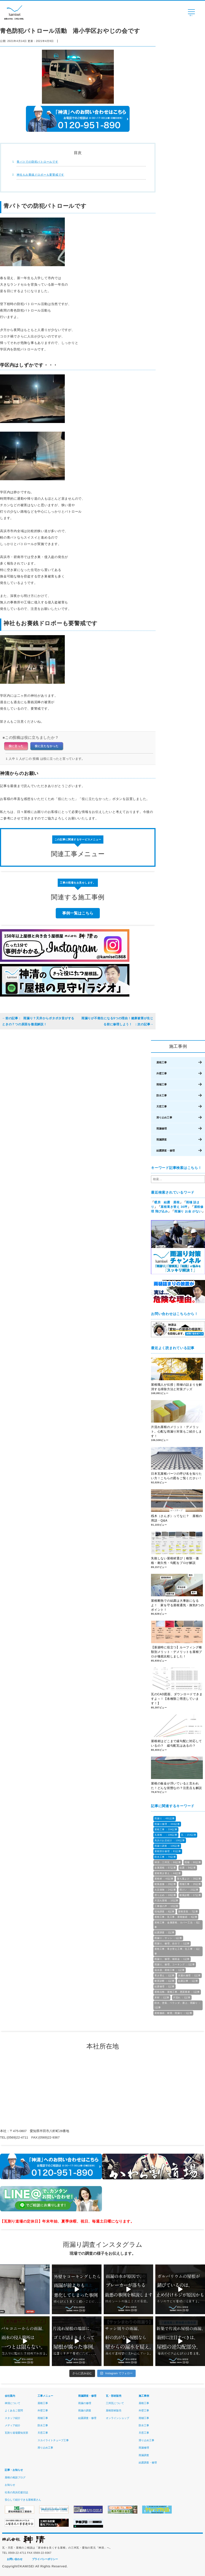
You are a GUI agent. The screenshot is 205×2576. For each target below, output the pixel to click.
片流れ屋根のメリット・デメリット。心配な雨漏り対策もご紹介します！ (176, 1431)
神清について (12, 2403)
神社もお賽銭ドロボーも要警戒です (40, 174)
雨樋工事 (161, 1084)
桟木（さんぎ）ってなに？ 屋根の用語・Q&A (176, 1518)
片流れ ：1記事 (182, 1997)
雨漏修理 (161, 1128)
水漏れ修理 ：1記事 (189, 1975)
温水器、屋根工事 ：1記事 (169, 1970)
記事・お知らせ (14, 2470)
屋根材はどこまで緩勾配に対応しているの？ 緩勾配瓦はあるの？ (176, 1744)
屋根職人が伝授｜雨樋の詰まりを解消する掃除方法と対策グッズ (176, 1387)
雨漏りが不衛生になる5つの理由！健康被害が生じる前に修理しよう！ (117, 1021)
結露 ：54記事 (188, 1868)
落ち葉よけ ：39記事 (189, 1878)
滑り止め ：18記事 (165, 1895)
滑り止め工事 (164, 1117)
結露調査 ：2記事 (164, 1932)
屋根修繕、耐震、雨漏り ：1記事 (173, 2013)
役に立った (16, 746)
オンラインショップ (117, 2418)
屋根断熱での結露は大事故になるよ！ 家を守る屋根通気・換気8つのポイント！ (177, 1605)
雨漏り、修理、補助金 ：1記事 (172, 1959)
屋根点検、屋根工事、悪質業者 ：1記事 (177, 1992)
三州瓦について (115, 2403)
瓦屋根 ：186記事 (165, 1835)
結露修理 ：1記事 (164, 1986)
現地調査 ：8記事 (164, 1911)
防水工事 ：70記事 (165, 1857)
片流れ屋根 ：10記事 (166, 1900)
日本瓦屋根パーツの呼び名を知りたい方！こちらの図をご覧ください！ (176, 1476)
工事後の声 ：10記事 (166, 1906)
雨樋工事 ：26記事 (190, 1884)
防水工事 (161, 1095)
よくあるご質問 (14, 2410)
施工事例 (144, 2395)
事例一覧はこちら (77, 913)
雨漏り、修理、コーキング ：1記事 (174, 1964)
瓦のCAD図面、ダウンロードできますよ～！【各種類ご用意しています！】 (176, 1699)
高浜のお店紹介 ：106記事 (169, 1840)
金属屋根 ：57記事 (165, 1868)
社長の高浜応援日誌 (16, 2492)
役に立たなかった (47, 746)
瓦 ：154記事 (188, 1835)
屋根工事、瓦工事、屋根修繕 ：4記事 (175, 1917)
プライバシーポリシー (45, 2559)
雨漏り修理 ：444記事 (167, 1824)
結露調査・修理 (165, 1150)
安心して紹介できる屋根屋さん (23, 2499)
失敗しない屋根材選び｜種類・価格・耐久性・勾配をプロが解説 (175, 1561)
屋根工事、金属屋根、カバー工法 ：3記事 (177, 1924)
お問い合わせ (14, 2559)
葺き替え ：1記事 (164, 1975)
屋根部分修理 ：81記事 (167, 1851)
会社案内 (10, 2395)
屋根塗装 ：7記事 (188, 1911)
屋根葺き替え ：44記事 (167, 1873)
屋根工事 (161, 1062)
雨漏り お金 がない (188, 1211)
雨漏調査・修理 (87, 2395)
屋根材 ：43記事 (163, 1878)
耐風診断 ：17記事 (190, 1895)
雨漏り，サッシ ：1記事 (168, 1938)
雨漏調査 (161, 1139)
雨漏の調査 (84, 2410)
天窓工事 (161, 1106)
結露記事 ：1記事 (188, 1981)
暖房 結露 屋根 (167, 1202)
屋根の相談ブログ (15, 2477)
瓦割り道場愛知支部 (16, 2432)
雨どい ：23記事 (189, 1889)
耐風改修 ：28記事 (165, 1884)
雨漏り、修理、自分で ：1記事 (172, 1943)
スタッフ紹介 (12, 2418)
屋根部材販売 (113, 2410)
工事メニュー (45, 2395)
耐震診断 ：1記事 (164, 1981)
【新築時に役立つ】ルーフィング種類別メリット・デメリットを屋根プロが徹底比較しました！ (176, 1652)
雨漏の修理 (84, 2403)
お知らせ (10, 2485)
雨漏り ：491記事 (164, 1818)
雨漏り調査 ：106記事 (167, 1846)
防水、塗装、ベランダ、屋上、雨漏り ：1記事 (177, 2005)
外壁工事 (161, 1073)
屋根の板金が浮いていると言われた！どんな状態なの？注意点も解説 (176, 1786)
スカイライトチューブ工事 (53, 2440)
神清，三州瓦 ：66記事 (167, 1862)
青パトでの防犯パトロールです (37, 161)
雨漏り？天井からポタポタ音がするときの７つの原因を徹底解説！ (38, 1021)
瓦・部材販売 (113, 2395)
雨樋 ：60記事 (192, 1862)
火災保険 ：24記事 (165, 1889)
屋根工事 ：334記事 (165, 1829)
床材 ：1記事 (161, 1997)
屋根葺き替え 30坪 (174, 1206)
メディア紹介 (12, 2425)
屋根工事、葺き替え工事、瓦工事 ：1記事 (177, 1951)
